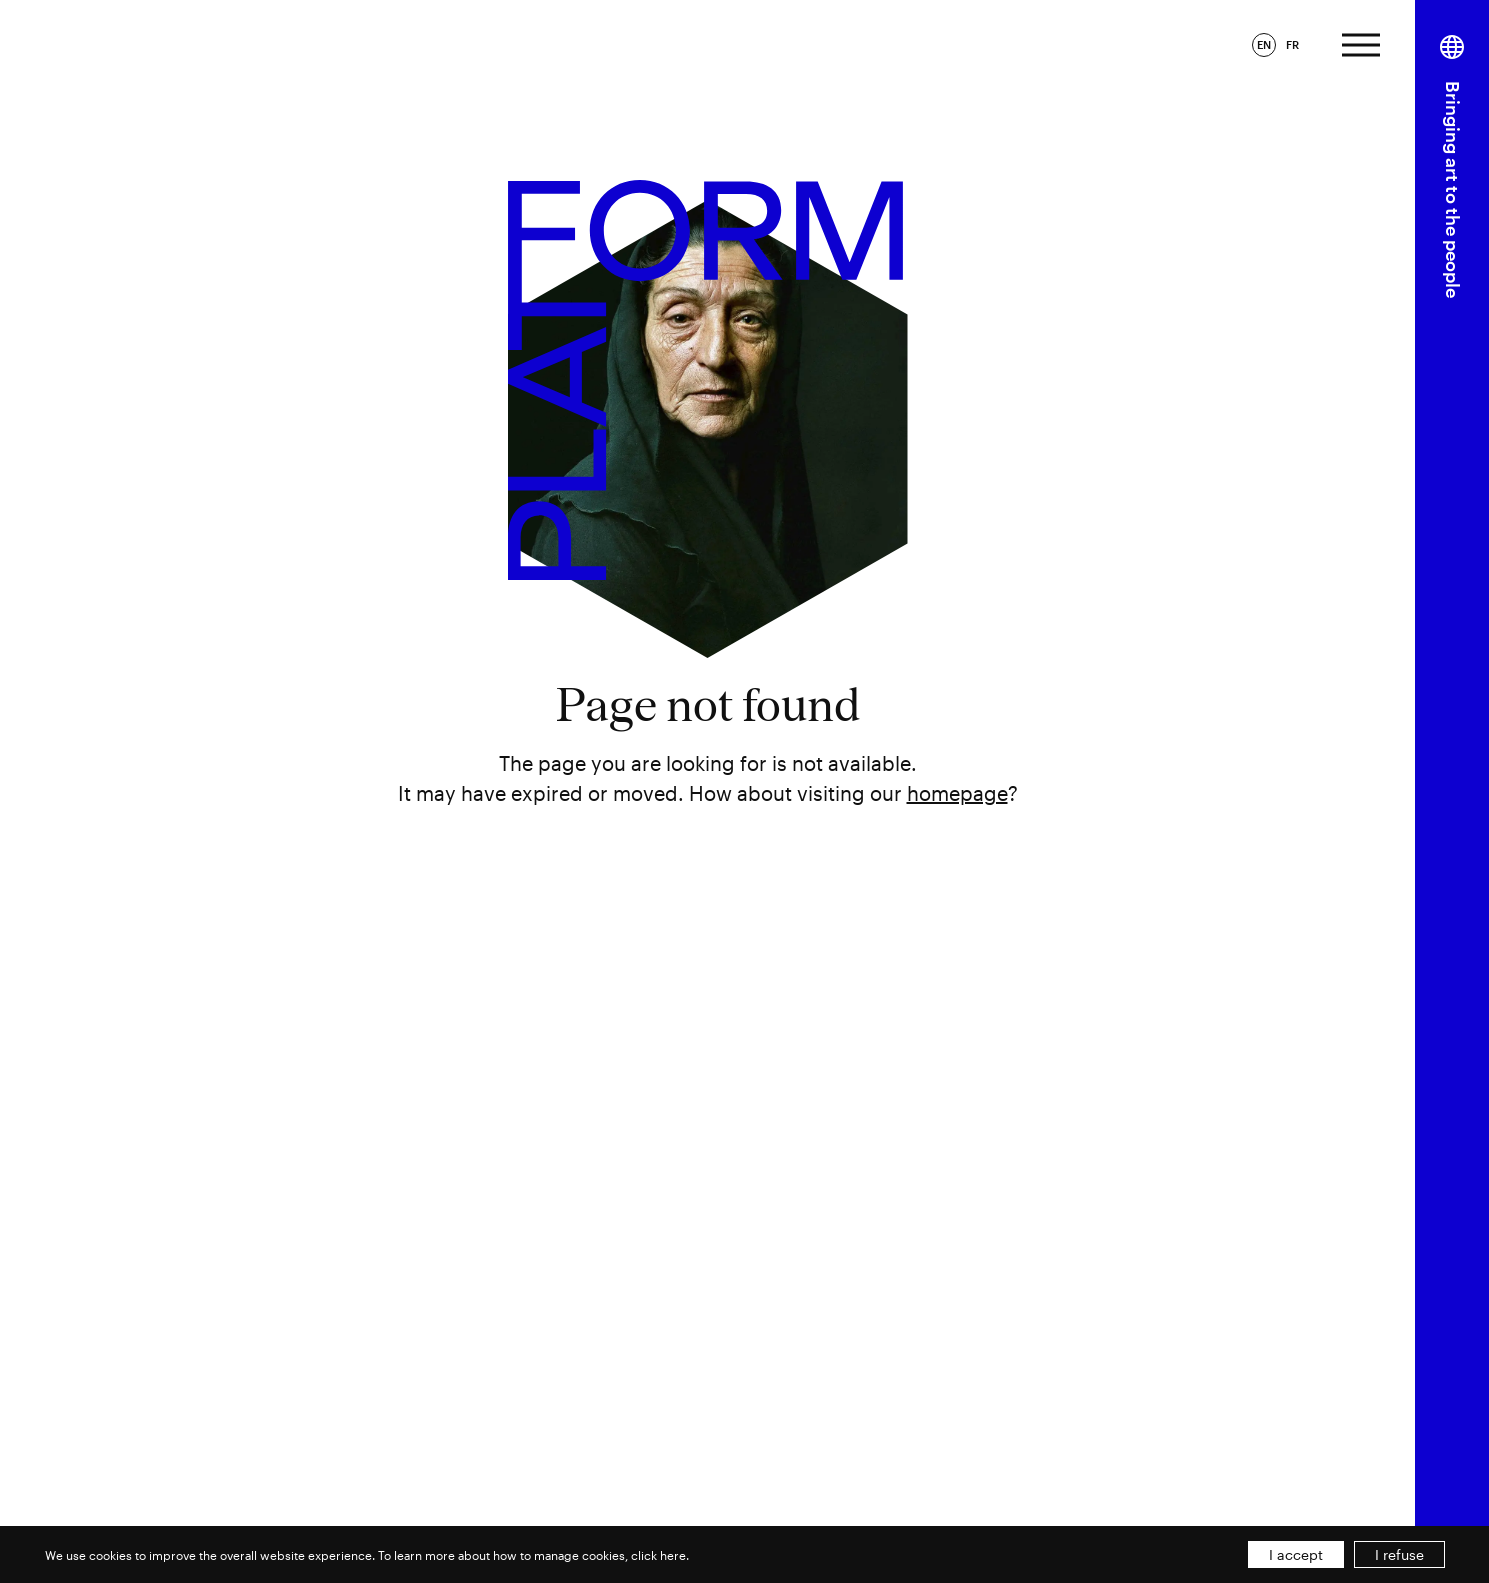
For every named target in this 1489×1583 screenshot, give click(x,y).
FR (1292, 44)
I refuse (1399, 1554)
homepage (957, 793)
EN (1264, 44)
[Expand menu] (1361, 42)
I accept (1296, 1554)
